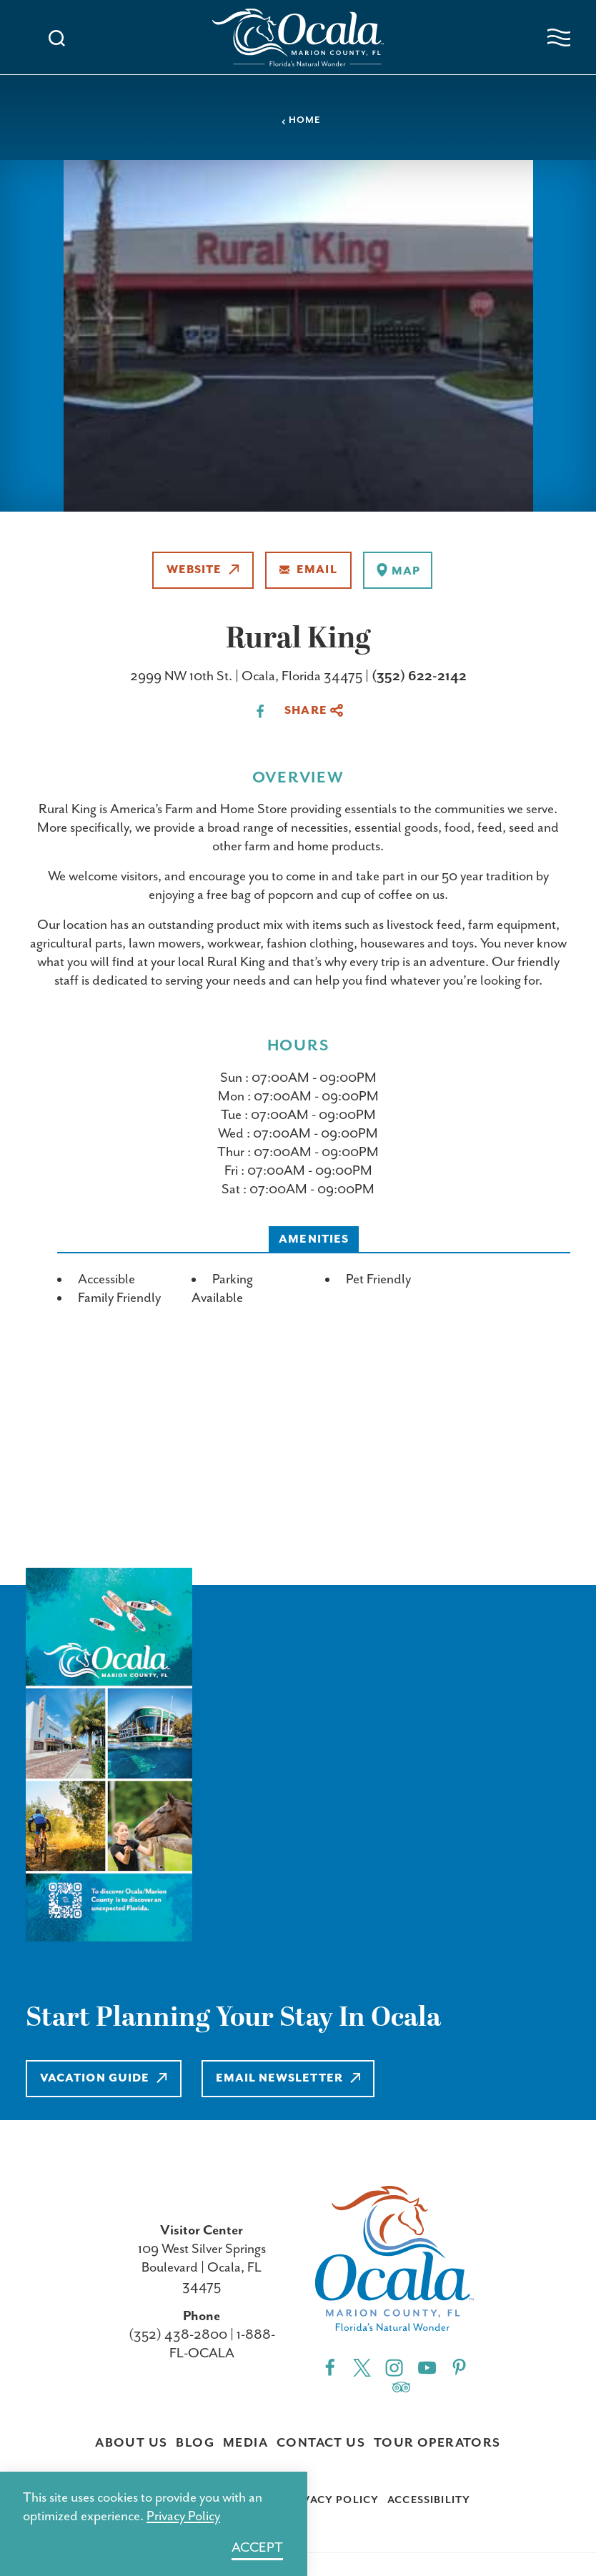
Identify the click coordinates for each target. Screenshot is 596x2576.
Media (245, 2443)
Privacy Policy (331, 2500)
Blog (195, 2443)
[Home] (298, 37)
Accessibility (428, 2500)
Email (308, 570)
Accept (257, 2548)
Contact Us (321, 2443)
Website (203, 570)
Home (301, 120)
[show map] (397, 570)
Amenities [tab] (314, 1239)
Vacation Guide (103, 2078)
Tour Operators (437, 2443)
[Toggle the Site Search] (57, 37)
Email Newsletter (288, 2078)
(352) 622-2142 (419, 676)
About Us (131, 2443)
